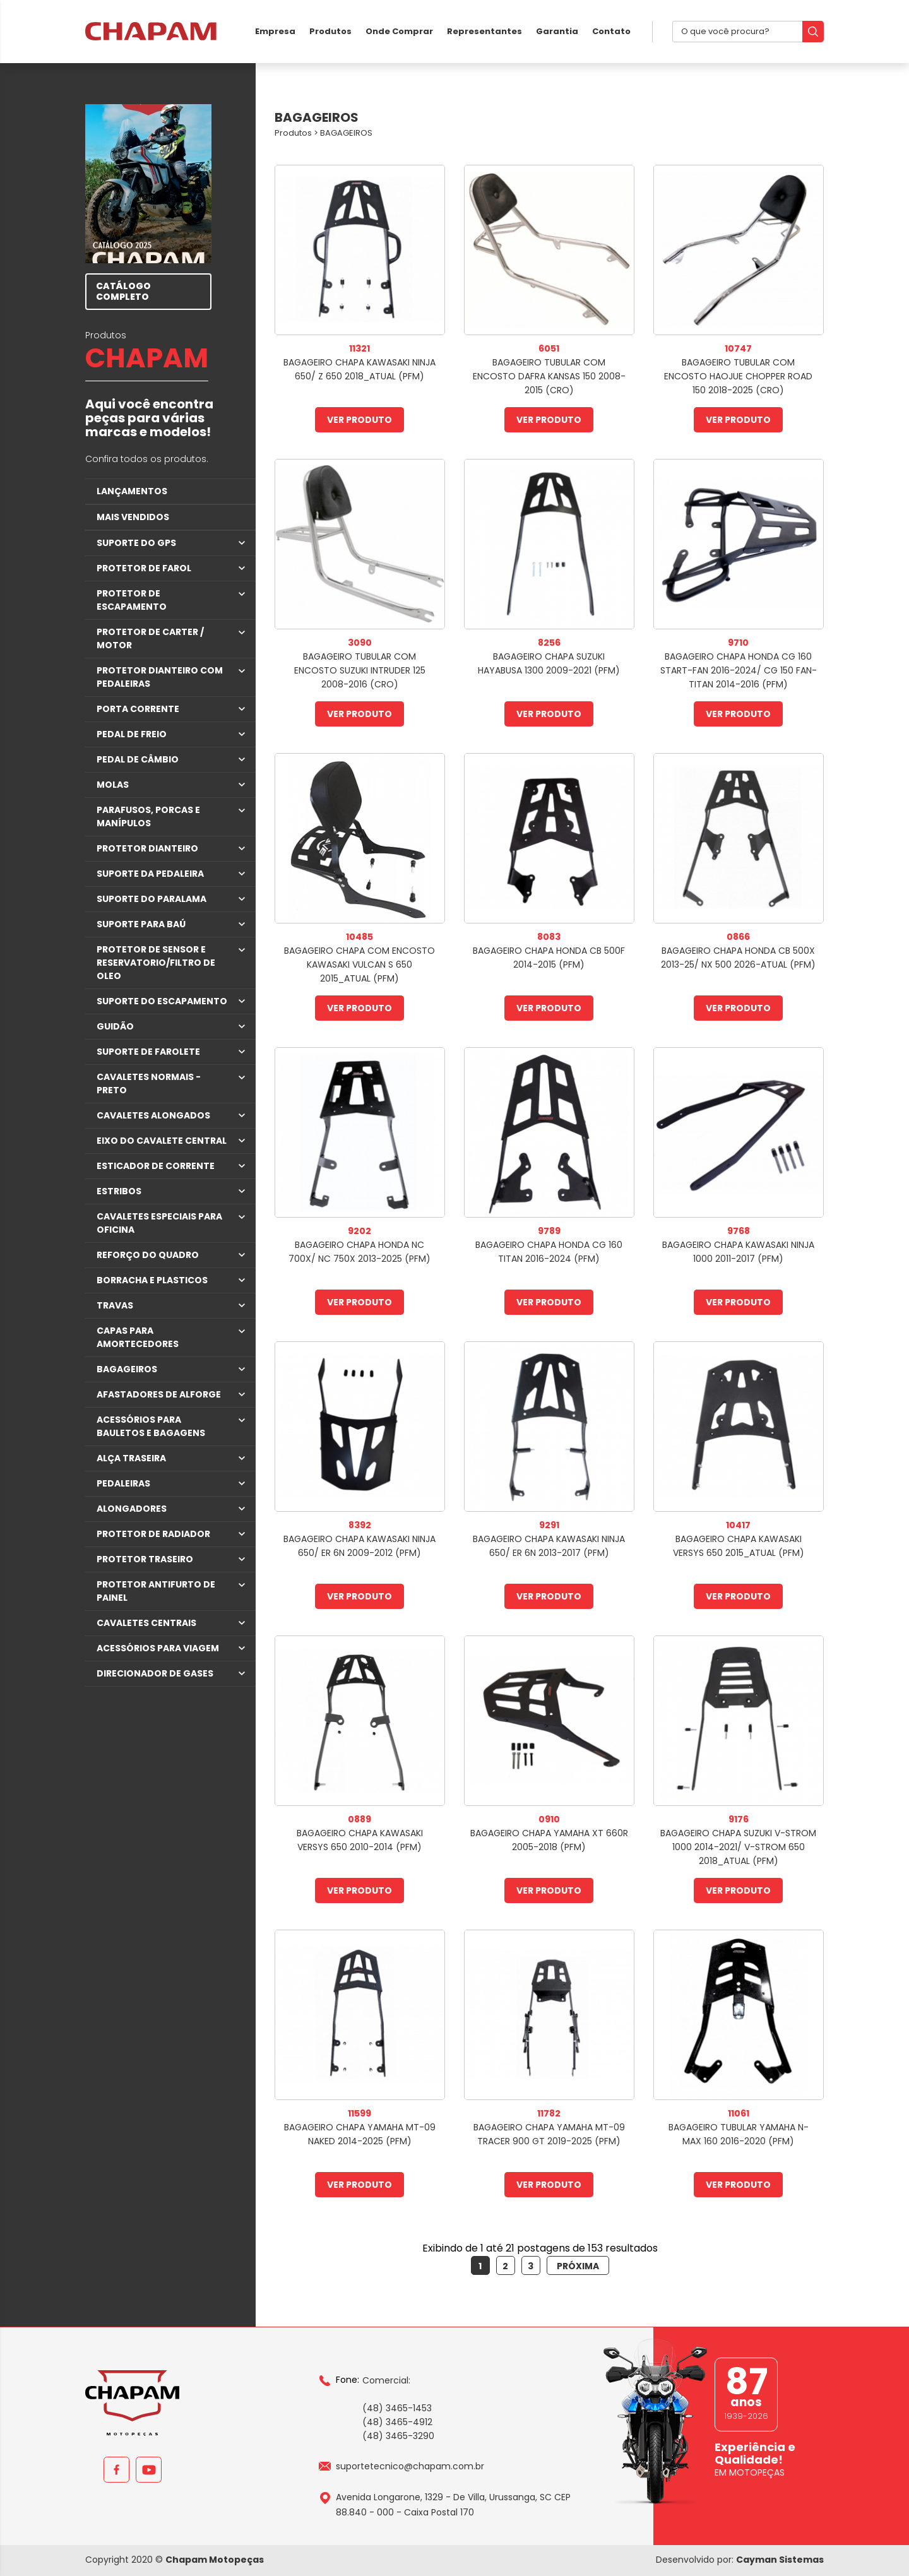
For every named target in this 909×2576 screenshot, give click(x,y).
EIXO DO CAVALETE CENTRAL (162, 1140)
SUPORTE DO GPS (136, 543)
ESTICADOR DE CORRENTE (156, 1166)
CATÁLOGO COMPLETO (123, 291)
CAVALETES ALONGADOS (153, 1115)
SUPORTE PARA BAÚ (141, 924)
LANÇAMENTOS (132, 491)
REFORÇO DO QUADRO (148, 1255)
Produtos (330, 31)
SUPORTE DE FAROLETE (148, 1051)
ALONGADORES (132, 1508)
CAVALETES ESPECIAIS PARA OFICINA (159, 1223)
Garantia (557, 31)
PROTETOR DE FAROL (144, 568)
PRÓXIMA (578, 2266)
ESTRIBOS (119, 1191)
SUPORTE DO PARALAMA (151, 899)
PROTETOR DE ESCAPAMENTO (132, 600)
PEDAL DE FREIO (132, 734)
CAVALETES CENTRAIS (146, 1623)
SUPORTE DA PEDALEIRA (150, 873)
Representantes (484, 31)
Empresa (275, 31)
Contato (611, 31)
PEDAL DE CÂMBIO (138, 759)
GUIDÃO (115, 1026)
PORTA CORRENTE (138, 709)
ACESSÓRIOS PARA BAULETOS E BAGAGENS (151, 1426)
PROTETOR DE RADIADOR (153, 1534)
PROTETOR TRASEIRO (145, 1559)
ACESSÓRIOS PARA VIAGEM (158, 1648)
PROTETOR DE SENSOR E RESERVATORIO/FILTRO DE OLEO (156, 962)
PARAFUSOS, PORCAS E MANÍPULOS (148, 816)
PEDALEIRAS (123, 1483)
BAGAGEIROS (127, 1369)
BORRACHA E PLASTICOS (152, 1280)
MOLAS (113, 784)
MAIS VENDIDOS (133, 517)
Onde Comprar (399, 31)
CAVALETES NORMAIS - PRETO (149, 1083)
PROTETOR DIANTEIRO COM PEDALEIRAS (160, 677)
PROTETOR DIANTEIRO (147, 848)
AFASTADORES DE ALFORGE (159, 1394)
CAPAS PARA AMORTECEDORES (138, 1337)
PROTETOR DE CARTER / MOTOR (150, 638)
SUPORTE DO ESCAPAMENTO (162, 1001)
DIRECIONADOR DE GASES (155, 1673)
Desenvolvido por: (740, 2559)
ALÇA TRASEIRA (131, 1458)
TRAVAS (115, 1305)
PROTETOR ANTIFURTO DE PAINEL (156, 1591)
